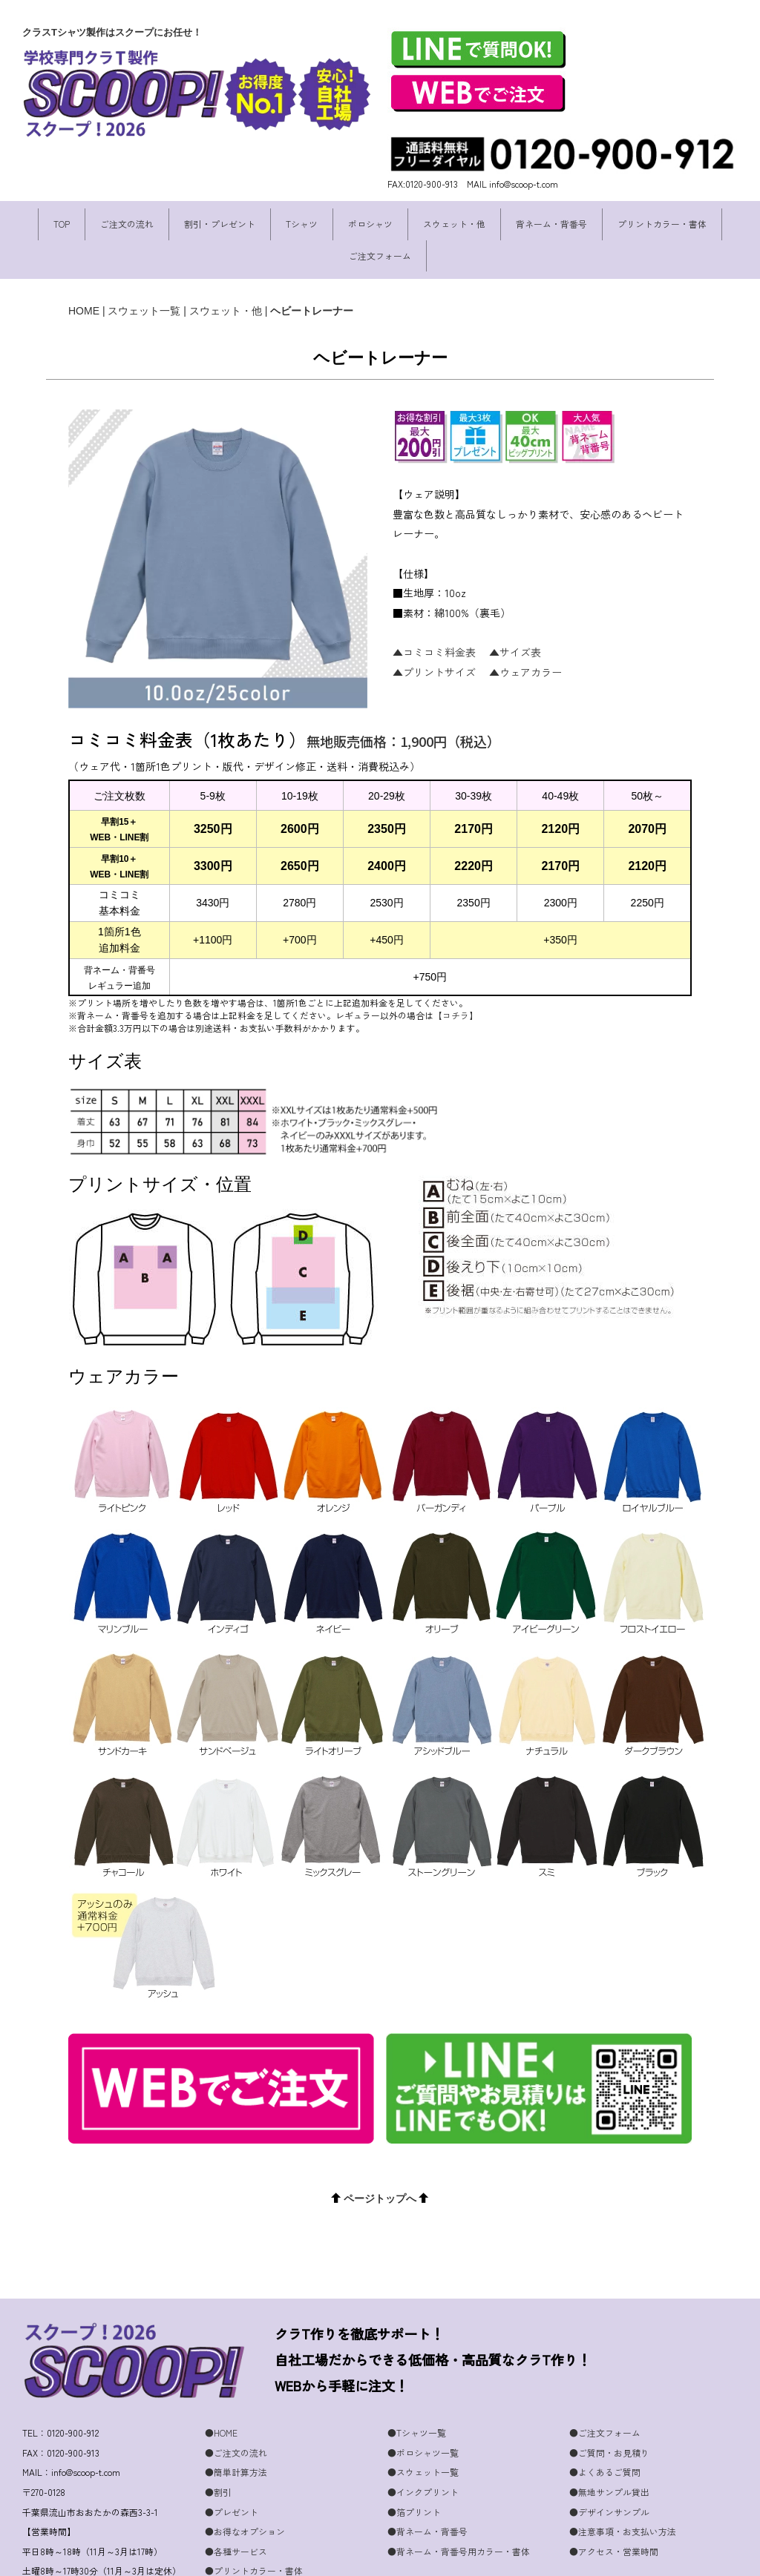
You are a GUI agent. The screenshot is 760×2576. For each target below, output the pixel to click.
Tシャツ (302, 223)
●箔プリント (414, 2466)
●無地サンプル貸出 (609, 2446)
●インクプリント (423, 2446)
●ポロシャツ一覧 (423, 2406)
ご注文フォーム (380, 255)
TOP (61, 223)
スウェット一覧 (144, 311)
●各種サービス (236, 2505)
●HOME (221, 2386)
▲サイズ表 (515, 652)
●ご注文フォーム (605, 2386)
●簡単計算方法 (236, 2425)
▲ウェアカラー (525, 672)
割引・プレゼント (219, 223)
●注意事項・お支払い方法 (622, 2485)
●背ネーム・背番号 (427, 2485)
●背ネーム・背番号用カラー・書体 (458, 2505)
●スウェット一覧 (423, 2425)
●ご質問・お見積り (609, 2406)
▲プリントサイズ (434, 672)
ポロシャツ (370, 223)
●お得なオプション (245, 2485)
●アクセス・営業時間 (613, 2505)
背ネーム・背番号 (551, 223)
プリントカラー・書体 (662, 223)
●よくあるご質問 (605, 2425)
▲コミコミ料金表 (434, 652)
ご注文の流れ (127, 223)
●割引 (218, 2446)
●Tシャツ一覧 (416, 2386)
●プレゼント (231, 2466)
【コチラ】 (455, 1015)
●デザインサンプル (609, 2466)
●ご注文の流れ (236, 2406)
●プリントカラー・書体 (254, 2524)
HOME (83, 311)
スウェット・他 (454, 223)
